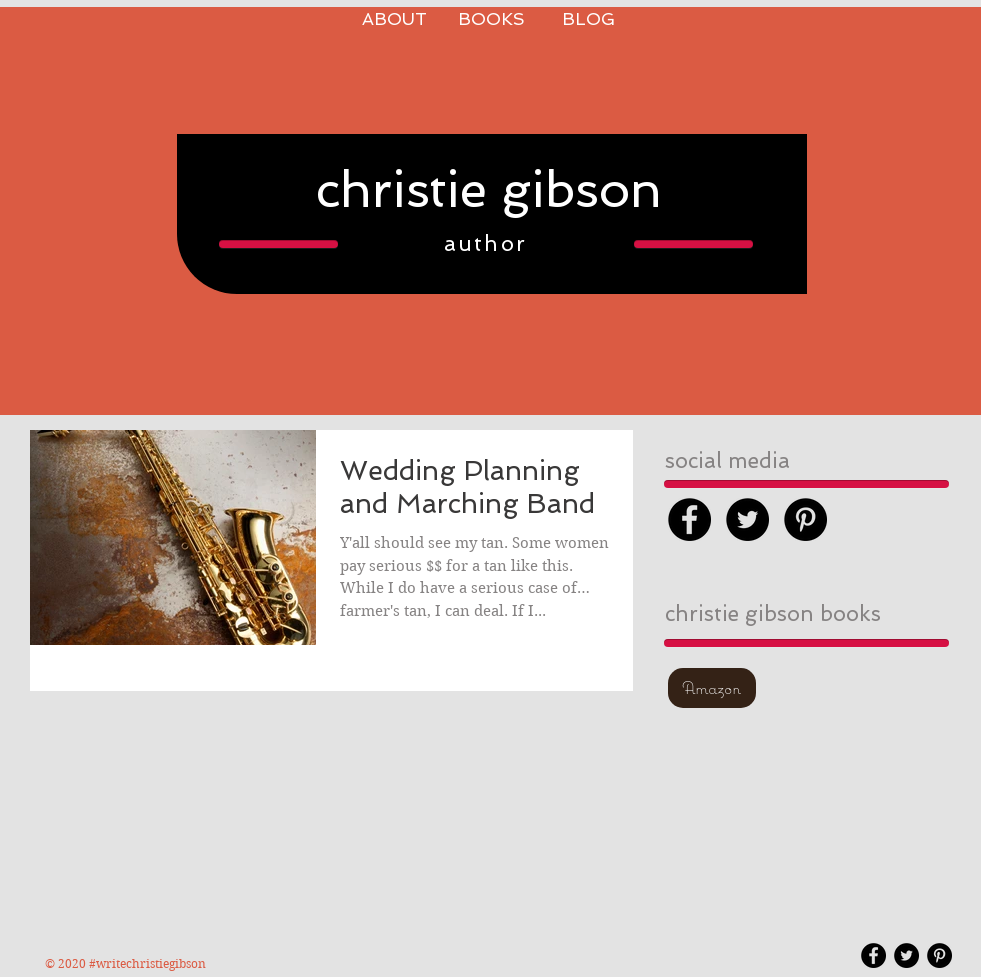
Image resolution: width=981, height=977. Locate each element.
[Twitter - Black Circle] (747, 519)
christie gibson (489, 189)
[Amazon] (712, 688)
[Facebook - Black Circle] (689, 519)
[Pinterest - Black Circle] (805, 519)
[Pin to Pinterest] (491, 304)
